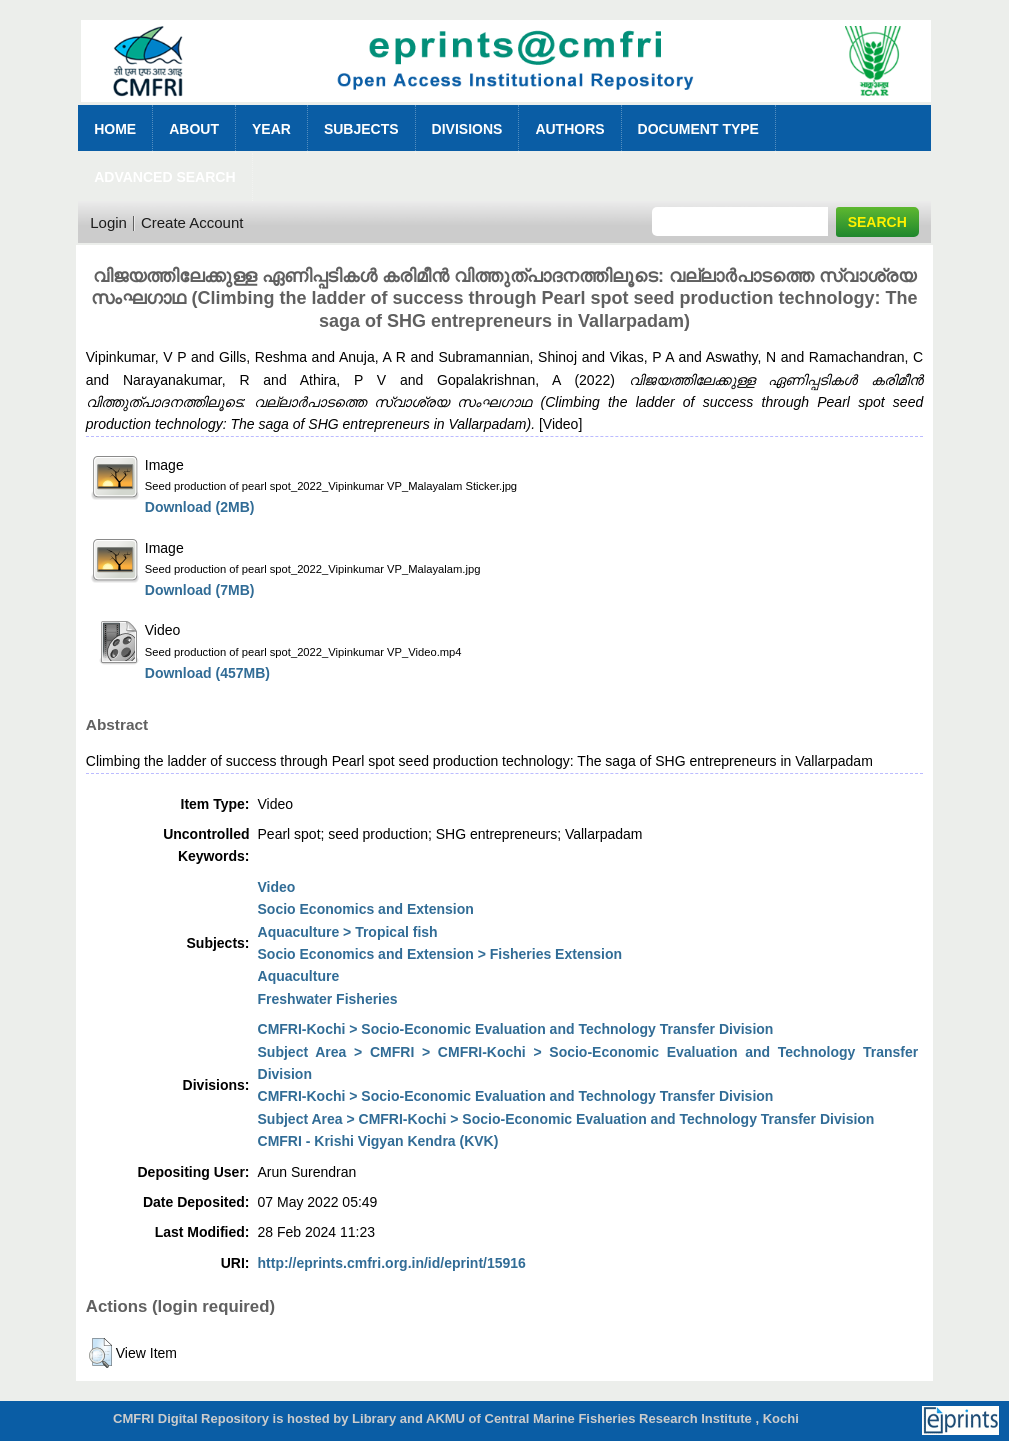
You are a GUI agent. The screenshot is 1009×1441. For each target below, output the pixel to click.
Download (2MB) (200, 507)
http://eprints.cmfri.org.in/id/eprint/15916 (392, 1263)
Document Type (698, 129)
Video (277, 887)
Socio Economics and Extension (366, 909)
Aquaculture (299, 976)
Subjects (361, 129)
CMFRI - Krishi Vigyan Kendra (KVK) (378, 1141)
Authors (569, 129)
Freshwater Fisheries (328, 999)
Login (108, 222)
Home (115, 129)
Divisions (467, 129)
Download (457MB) (207, 673)
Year (271, 129)
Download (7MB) (200, 590)
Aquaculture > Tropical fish (348, 932)
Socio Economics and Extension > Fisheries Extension (440, 954)
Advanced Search (164, 177)
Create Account (192, 222)
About (194, 129)
